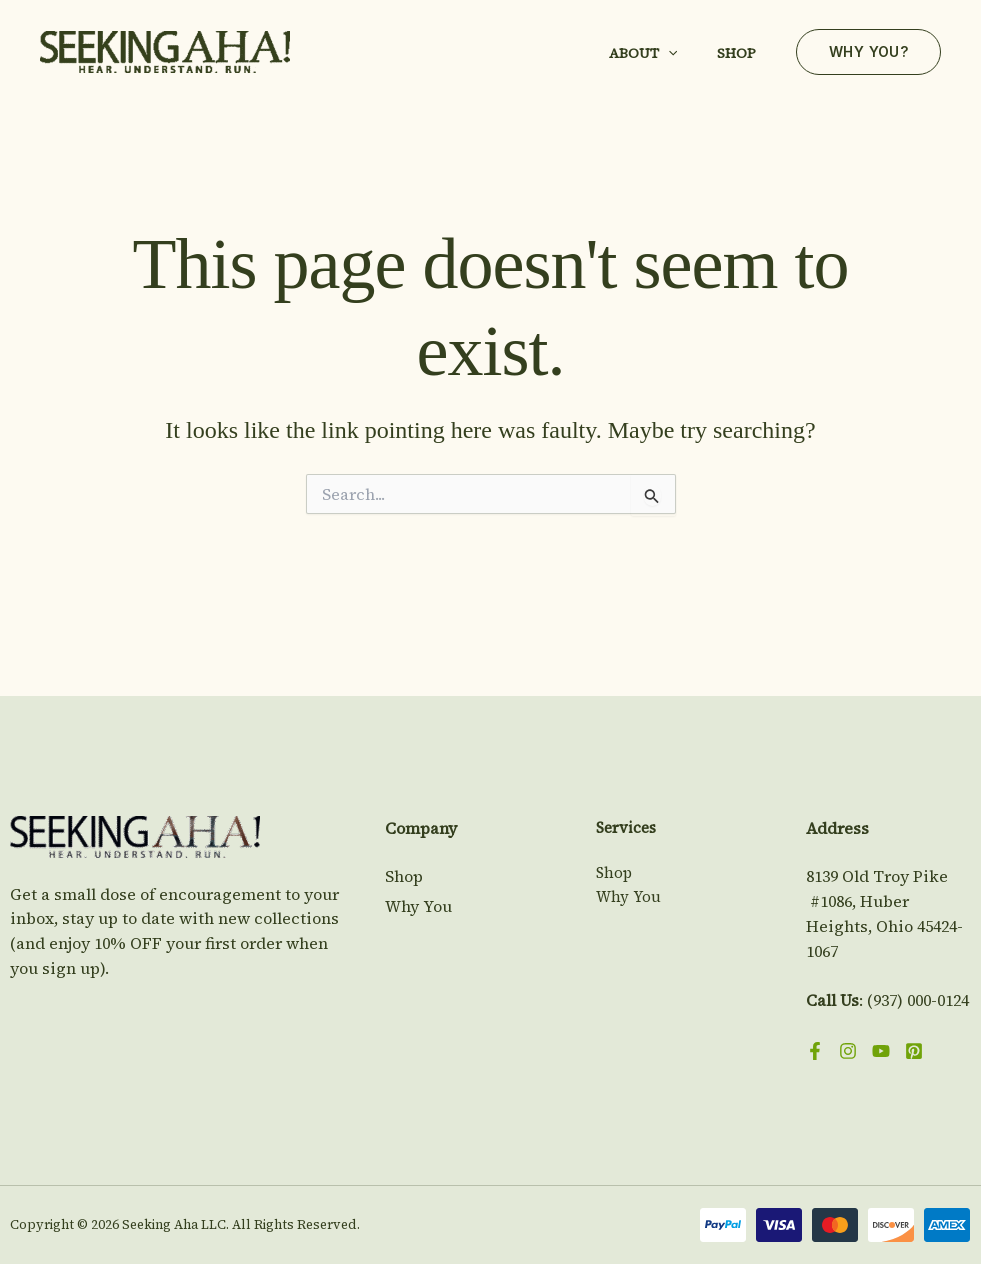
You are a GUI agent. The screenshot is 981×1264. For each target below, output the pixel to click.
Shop (736, 53)
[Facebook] (815, 1051)
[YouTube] (881, 1051)
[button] (668, 53)
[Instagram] (848, 1051)
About (643, 53)
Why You (418, 906)
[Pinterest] (914, 1051)
